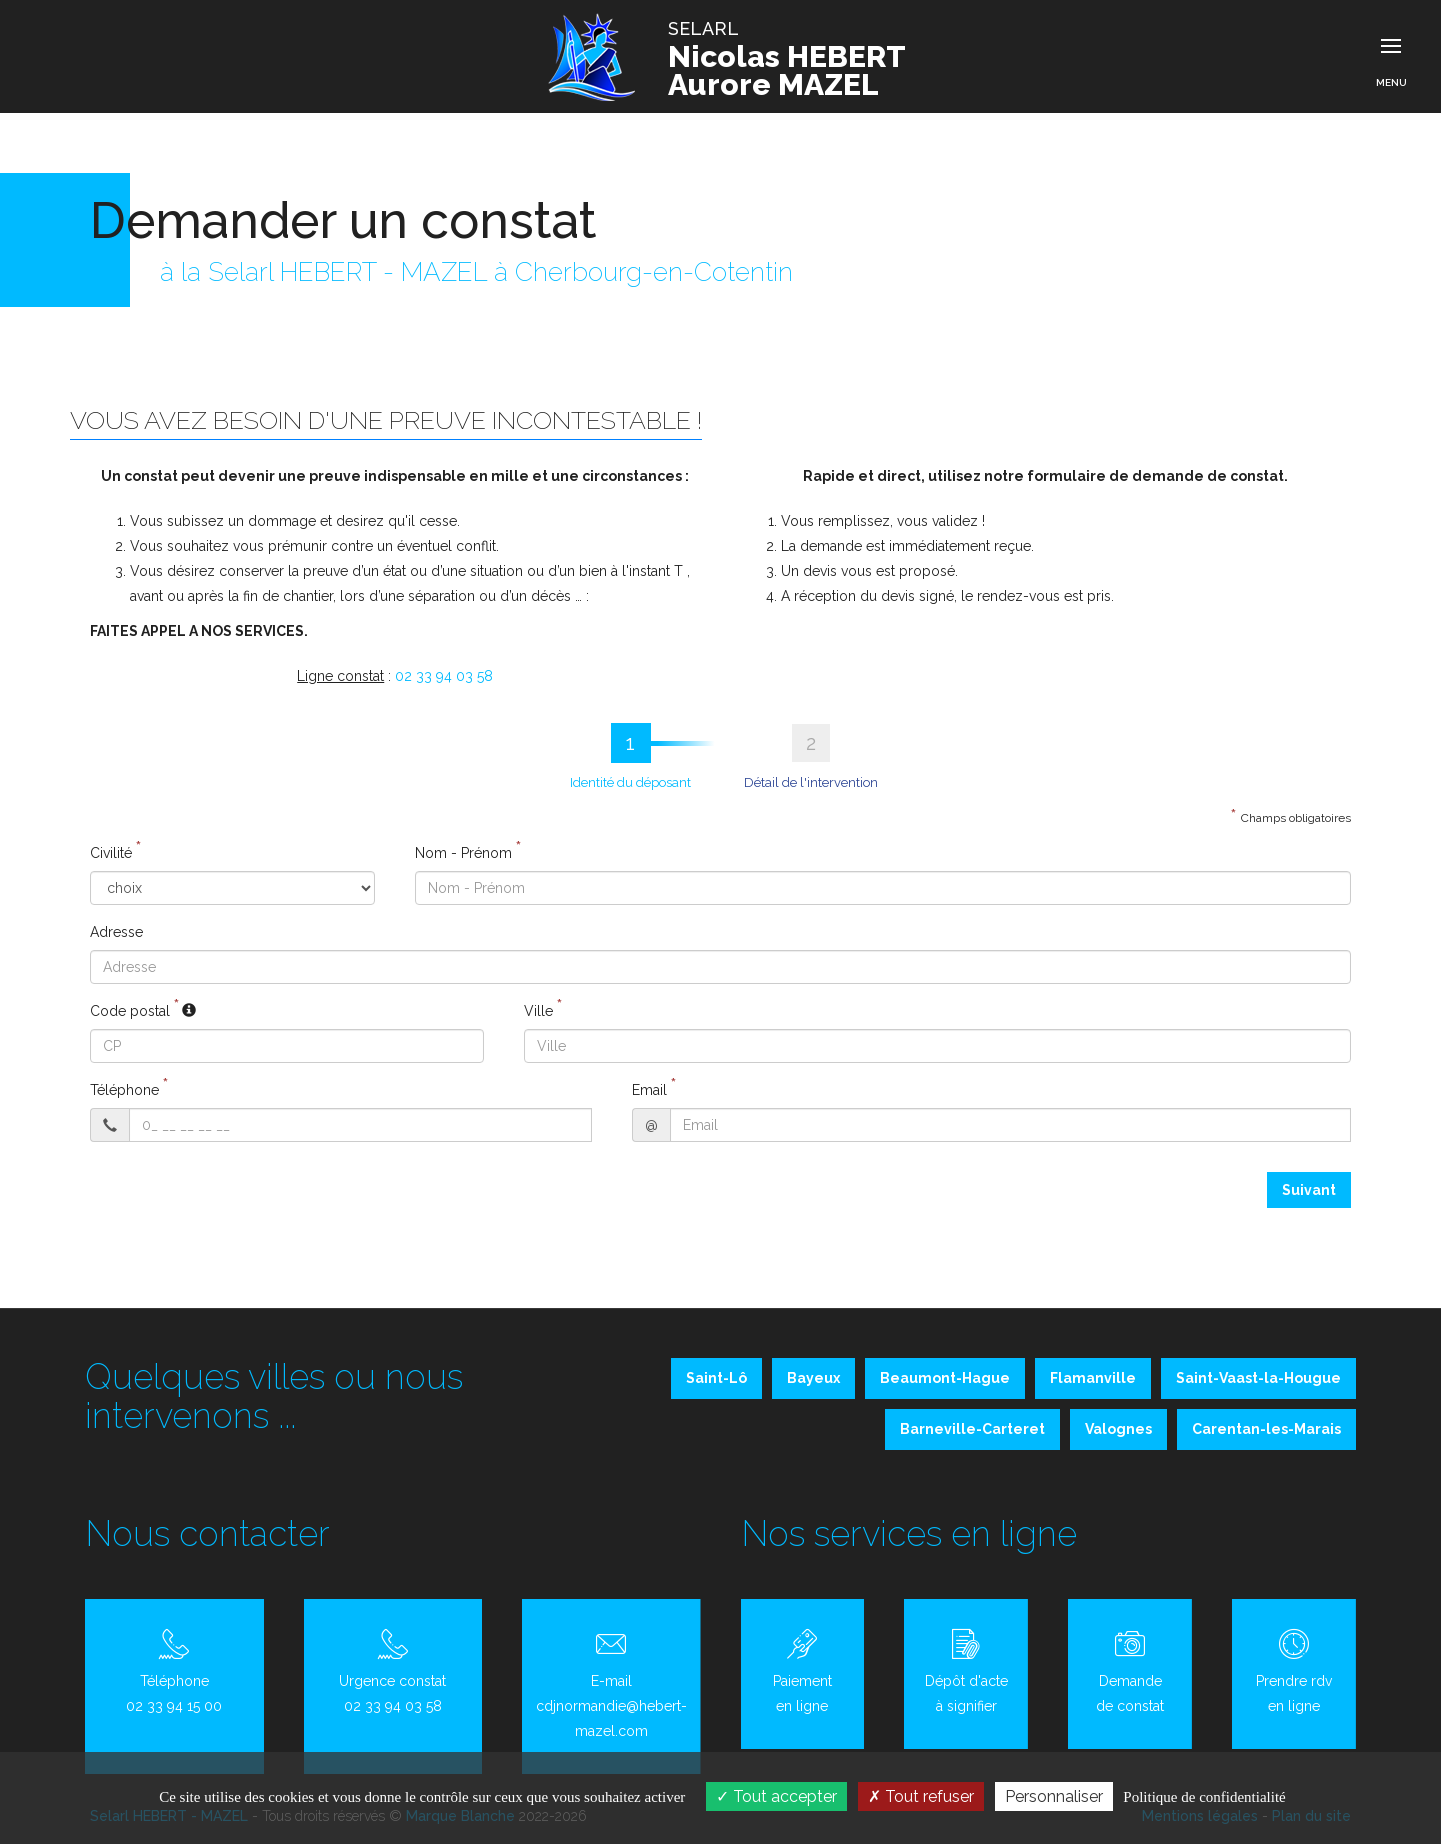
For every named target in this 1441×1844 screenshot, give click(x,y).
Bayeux (813, 1378)
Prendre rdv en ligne (1294, 1671)
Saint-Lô (716, 1378)
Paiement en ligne (803, 1671)
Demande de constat (1130, 1671)
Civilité (111, 853)
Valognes (1118, 1429)
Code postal (130, 1011)
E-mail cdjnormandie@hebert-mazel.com (611, 1684)
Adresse (116, 932)
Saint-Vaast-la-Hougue (1258, 1378)
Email (649, 1090)
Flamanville (1093, 1378)
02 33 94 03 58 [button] (444, 676)
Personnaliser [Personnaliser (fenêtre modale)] (1054, 1796)
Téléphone (124, 1090)
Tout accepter (776, 1796)
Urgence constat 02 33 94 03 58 (393, 1671)
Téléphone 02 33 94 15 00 (174, 1671)
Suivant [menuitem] (1309, 1190)
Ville (538, 1011)
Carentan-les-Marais (1266, 1429)
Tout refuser (921, 1796)
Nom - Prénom (463, 853)
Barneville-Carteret (972, 1429)
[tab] (631, 756)
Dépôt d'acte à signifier (966, 1671)
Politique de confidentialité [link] (1204, 1797)
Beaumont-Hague (945, 1378)
